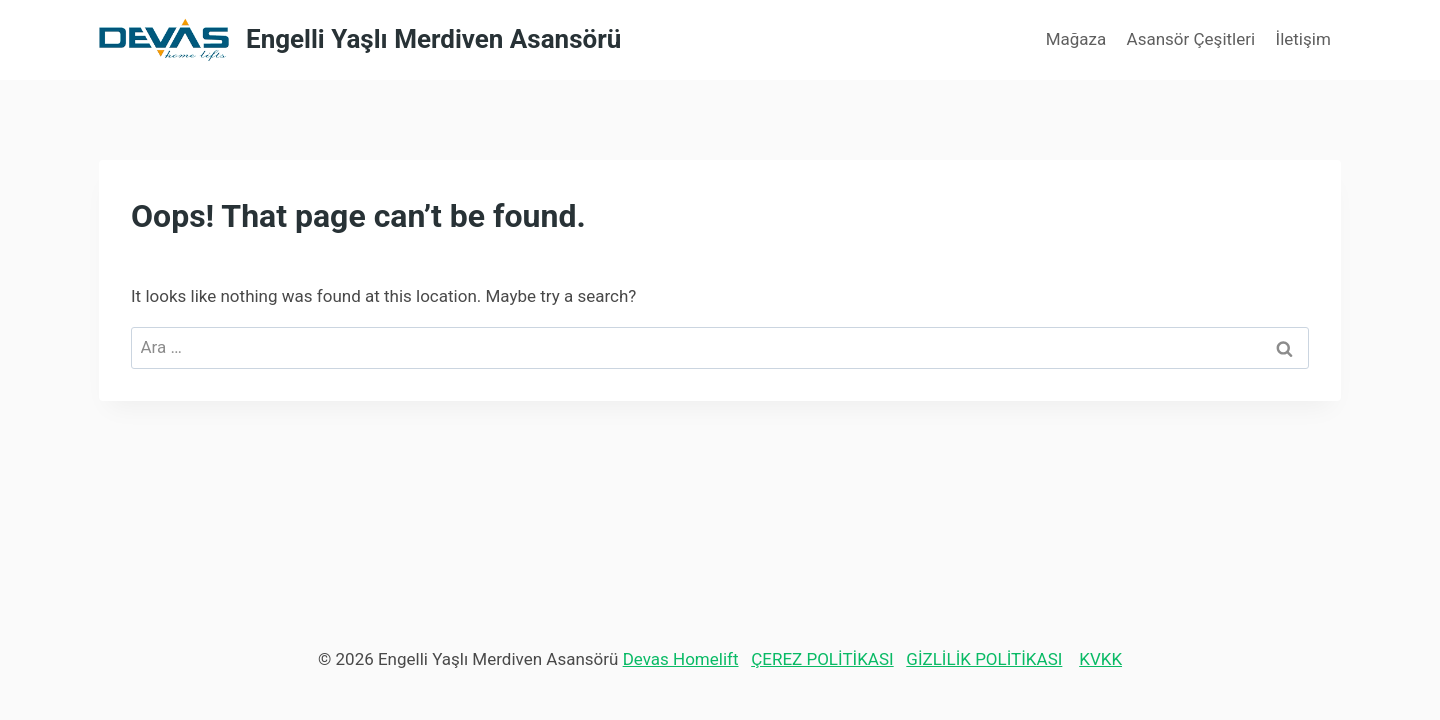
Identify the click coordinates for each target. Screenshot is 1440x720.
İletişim (1303, 39)
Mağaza (1076, 39)
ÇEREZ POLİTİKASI (822, 659)
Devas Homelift (681, 659)
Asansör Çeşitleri (1191, 39)
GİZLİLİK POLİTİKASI (984, 659)
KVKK (1100, 659)
